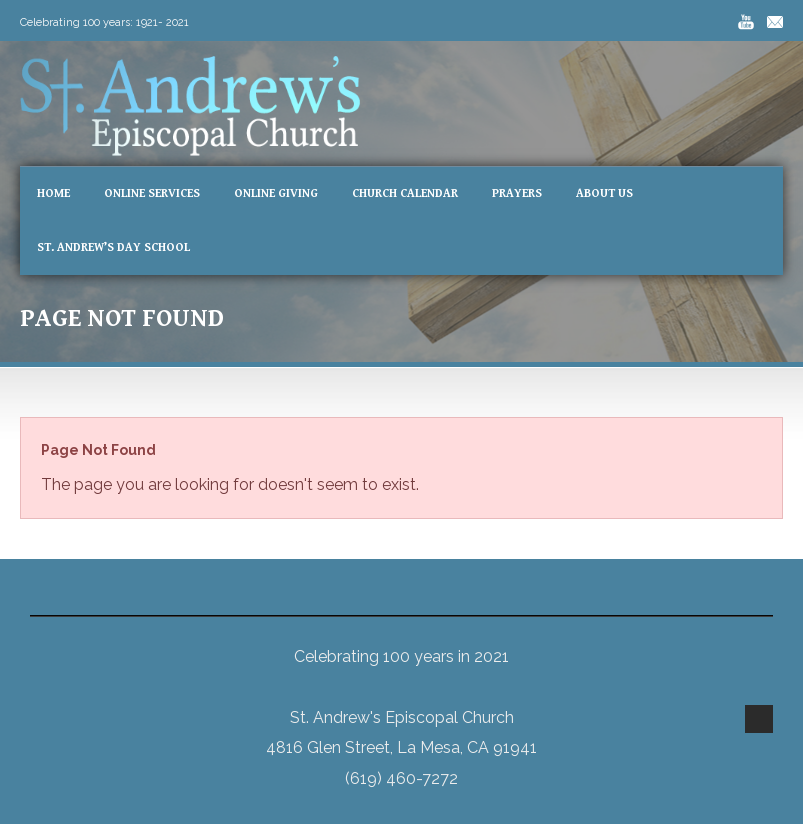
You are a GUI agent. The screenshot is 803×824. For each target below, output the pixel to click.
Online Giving (276, 193)
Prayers (517, 193)
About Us (604, 193)
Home (53, 193)
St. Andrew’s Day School (113, 247)
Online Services (152, 193)
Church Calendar (405, 193)
